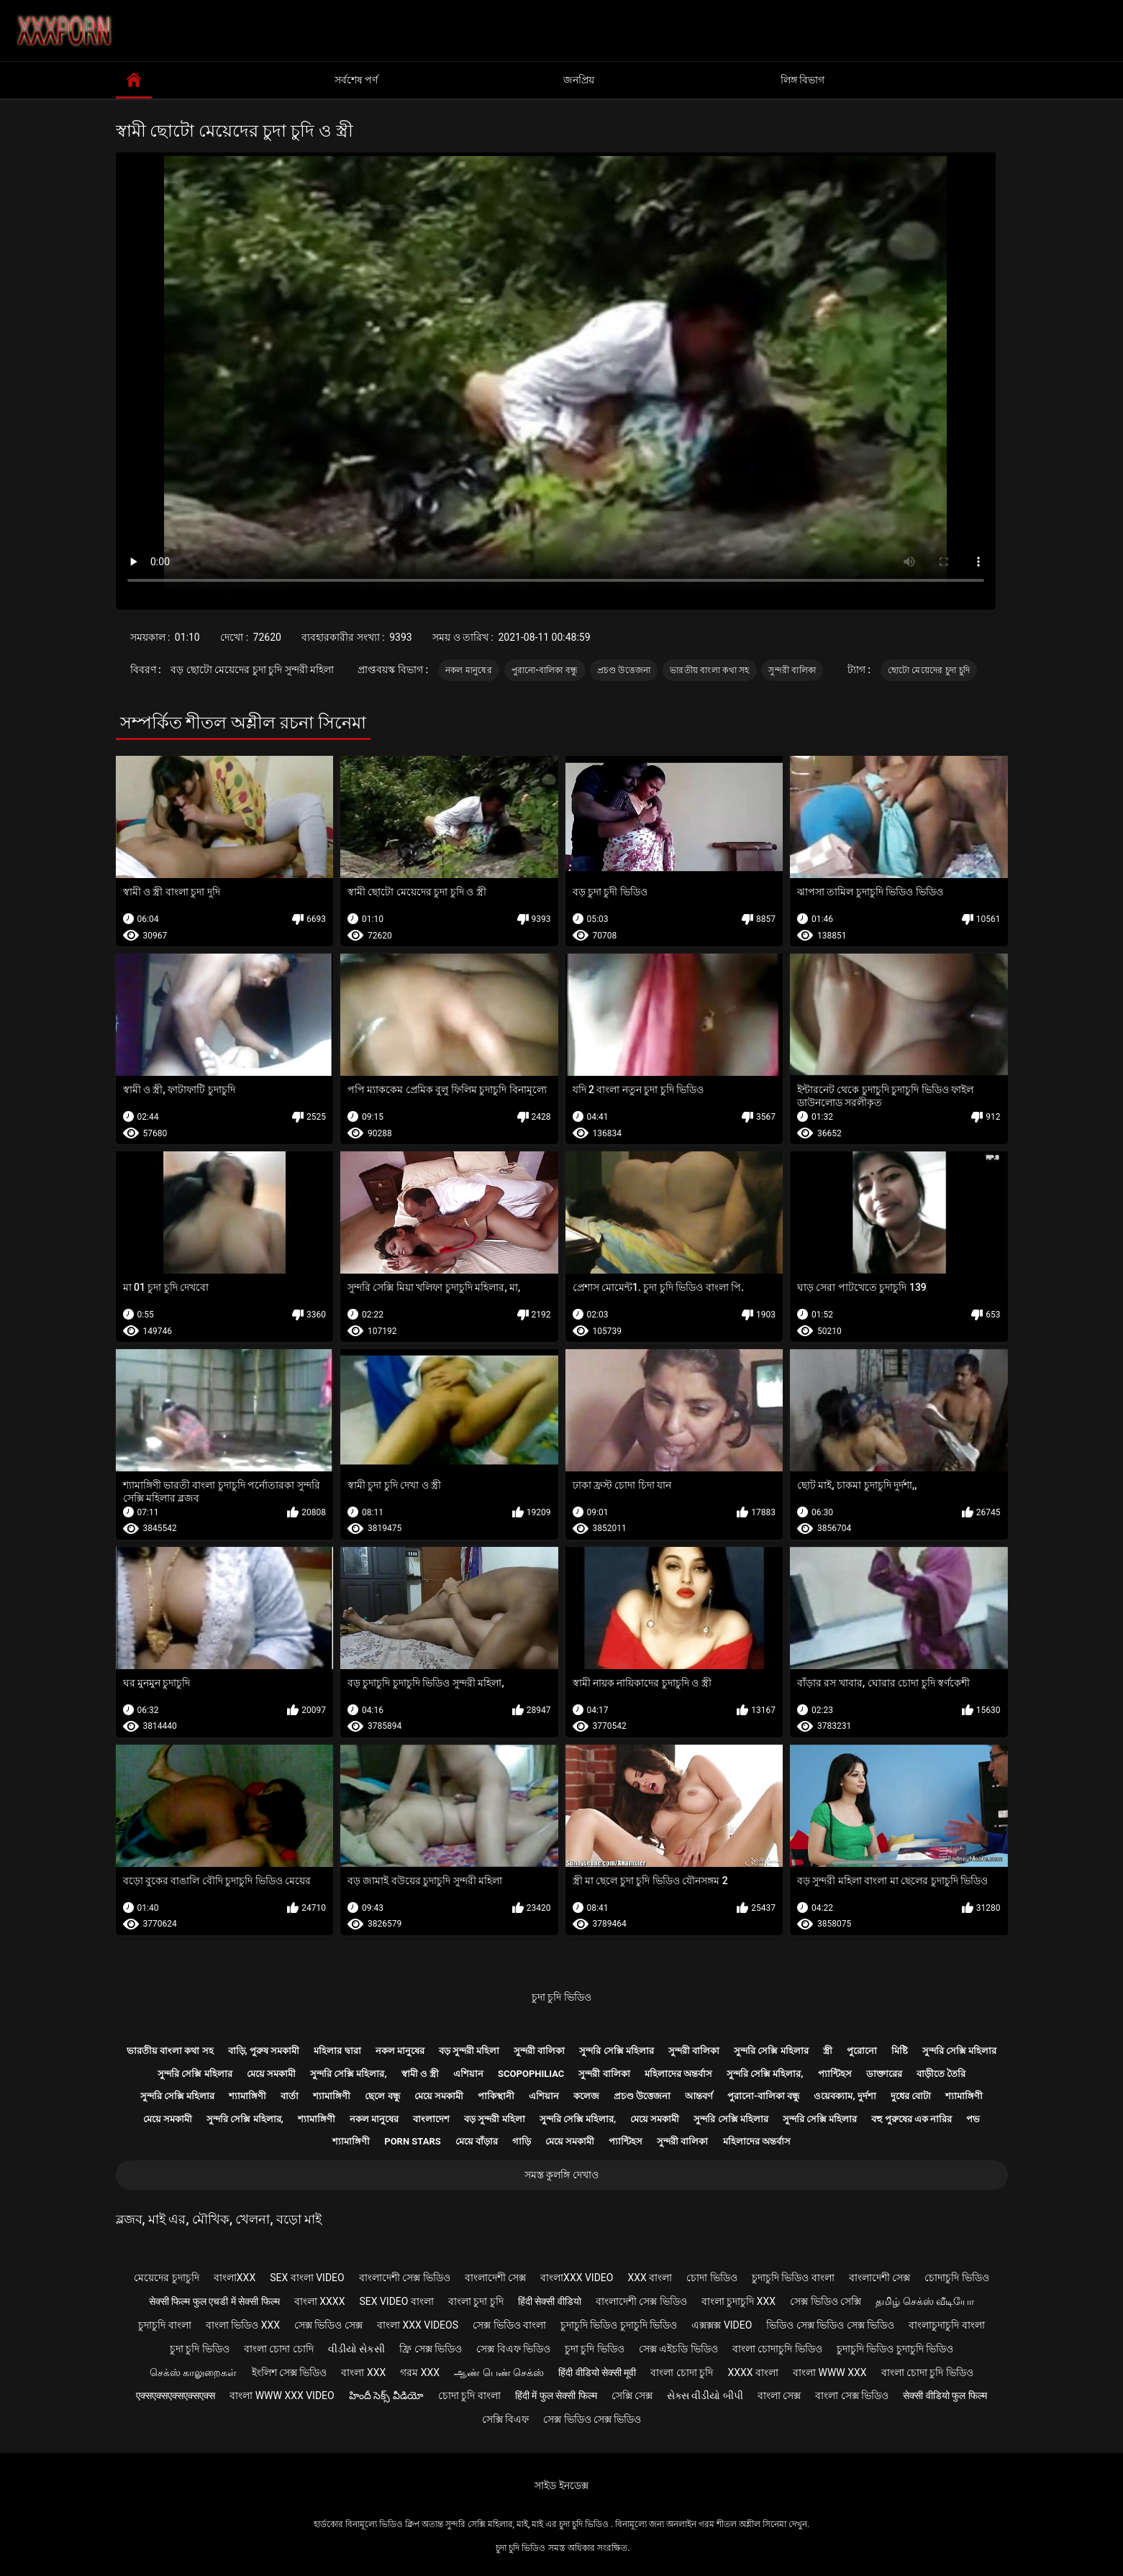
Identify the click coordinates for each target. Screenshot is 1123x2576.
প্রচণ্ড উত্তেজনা (623, 670)
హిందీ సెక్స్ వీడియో (386, 2395)
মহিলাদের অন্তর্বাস (678, 2073)
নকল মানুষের (468, 670)
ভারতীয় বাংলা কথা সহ (710, 670)
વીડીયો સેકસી (356, 2349)
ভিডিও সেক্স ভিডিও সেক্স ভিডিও (830, 2325)
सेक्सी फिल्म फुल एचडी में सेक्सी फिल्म (214, 2301)
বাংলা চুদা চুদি (476, 2301)
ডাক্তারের (884, 2073)
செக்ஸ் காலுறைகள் (193, 2372)
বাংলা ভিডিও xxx (243, 2325)
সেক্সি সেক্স (632, 2395)
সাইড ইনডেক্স (561, 2485)
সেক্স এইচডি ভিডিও (678, 2349)
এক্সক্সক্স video (721, 2325)
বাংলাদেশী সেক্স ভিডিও (404, 2277)
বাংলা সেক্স (779, 2395)
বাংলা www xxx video (282, 2395)
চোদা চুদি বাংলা (469, 2395)
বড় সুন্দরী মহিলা (469, 2050)
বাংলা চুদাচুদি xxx (738, 2301)
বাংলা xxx (363, 2372)
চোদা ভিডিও (711, 2277)
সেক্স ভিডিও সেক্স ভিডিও (592, 2419)
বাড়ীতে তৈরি (941, 2073)
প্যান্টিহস (835, 2073)
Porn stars (412, 2141)
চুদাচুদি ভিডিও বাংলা (793, 2277)
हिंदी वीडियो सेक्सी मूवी (597, 2372)
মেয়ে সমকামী (271, 2073)
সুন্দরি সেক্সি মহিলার (616, 2050)
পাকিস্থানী (496, 2096)
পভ (973, 2119)
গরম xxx (420, 2372)
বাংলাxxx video (576, 2277)
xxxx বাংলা (752, 2372)
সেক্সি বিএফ (505, 2419)
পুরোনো (862, 2050)
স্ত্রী (827, 2050)
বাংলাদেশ (431, 2119)
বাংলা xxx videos (417, 2325)
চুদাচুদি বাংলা (164, 2325)
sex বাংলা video (307, 2277)
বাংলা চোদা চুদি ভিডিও (927, 2372)
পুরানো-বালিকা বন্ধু (545, 670)
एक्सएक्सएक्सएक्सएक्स (175, 2395)
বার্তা (290, 2096)
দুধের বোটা (911, 2096)
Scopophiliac (531, 2073)
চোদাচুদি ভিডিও (956, 2277)
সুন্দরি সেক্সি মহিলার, (348, 2073)
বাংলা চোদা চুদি (681, 2372)
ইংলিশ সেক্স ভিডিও (289, 2372)
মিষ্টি (899, 2050)
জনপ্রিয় (578, 80)
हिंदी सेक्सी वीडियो (549, 2301)
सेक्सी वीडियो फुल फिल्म (944, 2395)
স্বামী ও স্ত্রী (420, 2073)
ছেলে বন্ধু (382, 2096)
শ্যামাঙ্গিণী (247, 2096)
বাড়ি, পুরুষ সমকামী (264, 2050)
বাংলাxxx (234, 2277)
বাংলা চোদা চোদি (279, 2349)
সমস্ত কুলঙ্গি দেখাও (561, 2174)
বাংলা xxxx (319, 2301)
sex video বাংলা (396, 2301)
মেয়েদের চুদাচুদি (166, 2277)
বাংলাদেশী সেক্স (495, 2277)
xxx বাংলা (649, 2277)
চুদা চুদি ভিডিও (561, 1997)
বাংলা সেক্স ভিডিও (851, 2395)
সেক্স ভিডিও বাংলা (509, 2325)
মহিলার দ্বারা (337, 2050)
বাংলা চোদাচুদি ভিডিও (777, 2349)
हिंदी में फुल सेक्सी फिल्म (556, 2395)
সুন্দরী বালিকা (792, 670)
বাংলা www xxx (830, 2372)
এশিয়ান (468, 2073)
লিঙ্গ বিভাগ (802, 80)
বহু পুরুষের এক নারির (911, 2119)
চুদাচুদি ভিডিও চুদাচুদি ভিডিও (618, 2325)
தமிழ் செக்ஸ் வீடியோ (925, 2301)
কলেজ (586, 2096)
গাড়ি (521, 2141)
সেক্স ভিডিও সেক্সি (825, 2301)
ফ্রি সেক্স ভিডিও (430, 2349)
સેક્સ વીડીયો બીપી (705, 2395)
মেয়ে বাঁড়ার (476, 2141)
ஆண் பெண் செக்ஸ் (499, 2372)
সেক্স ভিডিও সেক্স (328, 2325)
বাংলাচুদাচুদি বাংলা (946, 2325)
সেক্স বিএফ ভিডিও (513, 2349)
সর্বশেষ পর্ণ (356, 80)
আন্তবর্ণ (699, 2096)
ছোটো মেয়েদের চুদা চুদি (929, 670)
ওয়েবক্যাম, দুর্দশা (845, 2096)
